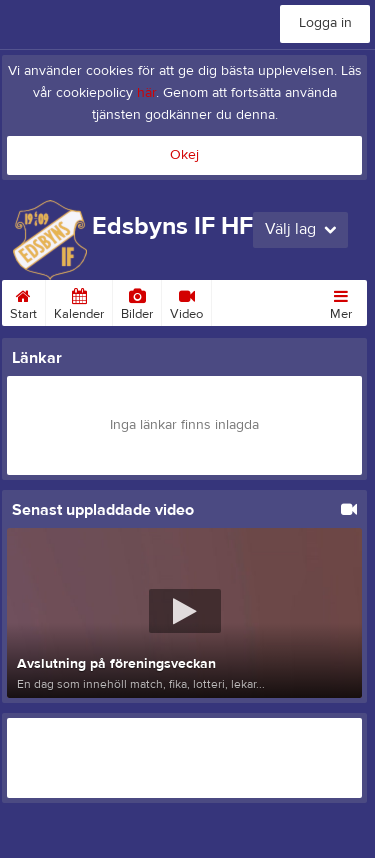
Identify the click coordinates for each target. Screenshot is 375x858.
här (146, 93)
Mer (341, 301)
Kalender (79, 301)
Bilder (137, 301)
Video (186, 301)
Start (23, 301)
